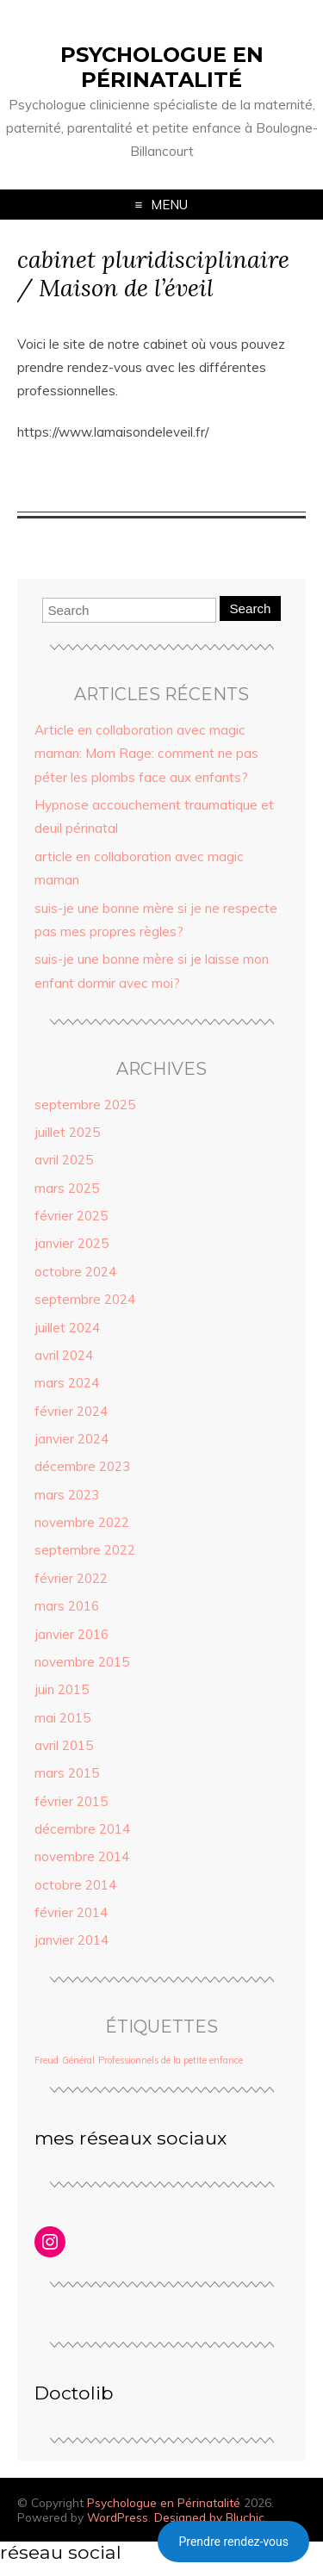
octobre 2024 (75, 1271)
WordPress (117, 2517)
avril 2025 (63, 1159)
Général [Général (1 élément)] (78, 2060)
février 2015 (71, 1801)
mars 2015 (66, 1773)
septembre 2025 (84, 1104)
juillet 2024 (67, 1327)
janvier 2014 (71, 1940)
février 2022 (71, 1578)
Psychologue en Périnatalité (162, 67)
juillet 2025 (67, 1132)
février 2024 (71, 1411)
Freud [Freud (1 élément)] (46, 2060)
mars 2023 (66, 1495)
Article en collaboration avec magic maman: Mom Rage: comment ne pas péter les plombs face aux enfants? (146, 753)
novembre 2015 (81, 1662)
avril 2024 (63, 1355)
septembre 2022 (84, 1550)
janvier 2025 (71, 1243)
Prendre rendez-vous (233, 2541)
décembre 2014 (82, 1829)
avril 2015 (63, 1745)
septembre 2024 (84, 1299)
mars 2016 (66, 1606)
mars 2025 (66, 1188)
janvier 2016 (71, 1634)
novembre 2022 (81, 1522)
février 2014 (71, 1912)
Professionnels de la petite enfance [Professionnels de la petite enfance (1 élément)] (170, 2060)
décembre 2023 (82, 1466)
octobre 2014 (75, 1885)
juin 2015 (61, 1689)
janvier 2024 (71, 1439)
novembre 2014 (81, 1856)
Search (249, 608)
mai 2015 (62, 1718)
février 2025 (71, 1215)
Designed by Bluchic (209, 2517)
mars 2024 (66, 1383)
